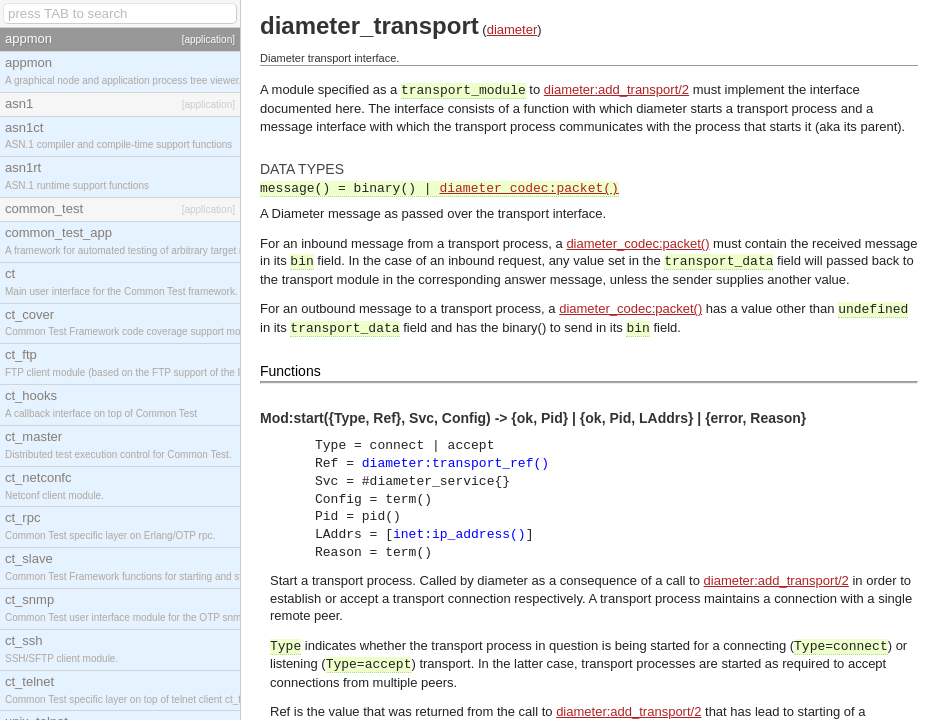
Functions (290, 371)
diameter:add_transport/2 (616, 89)
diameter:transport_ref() (455, 463)
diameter (512, 29)
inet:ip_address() (459, 534)
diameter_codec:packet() (528, 188)
